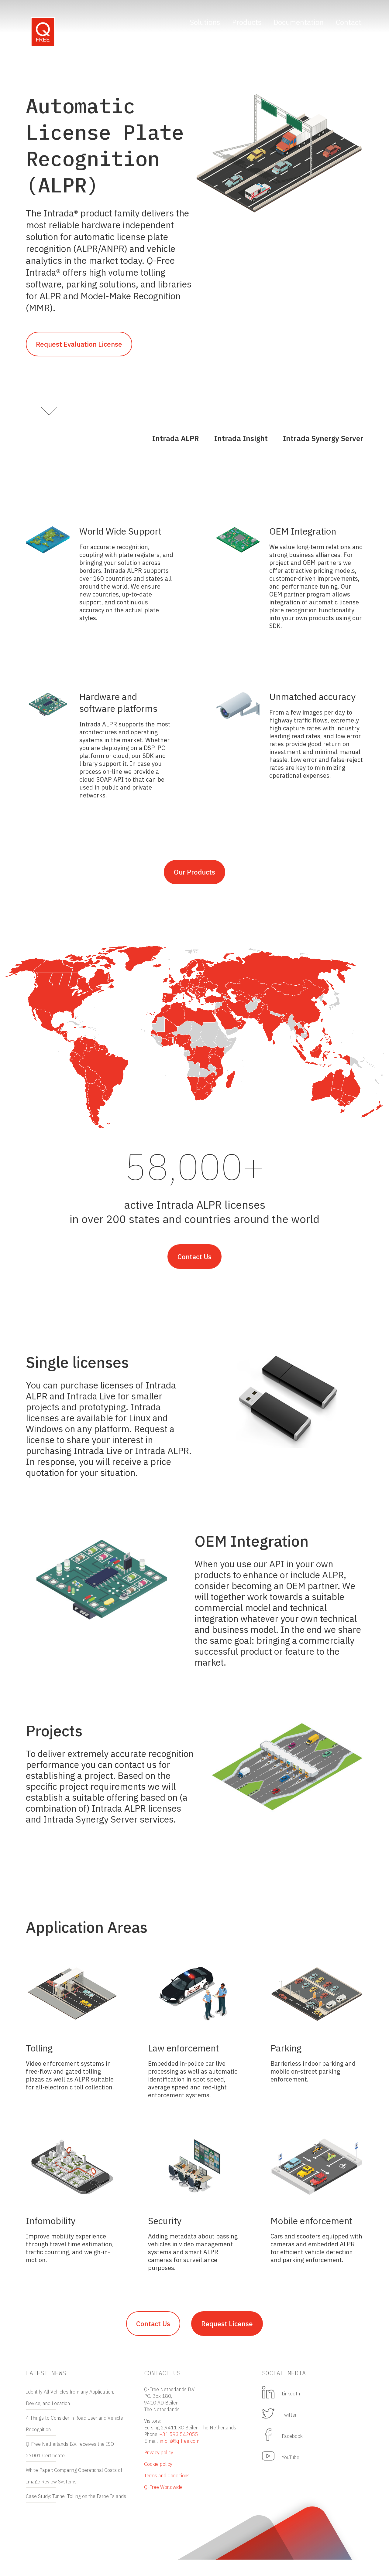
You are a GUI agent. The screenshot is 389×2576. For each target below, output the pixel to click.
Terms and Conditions (167, 2492)
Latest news (46, 2389)
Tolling (39, 2060)
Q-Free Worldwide (163, 2503)
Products (246, 22)
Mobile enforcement (311, 2233)
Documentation (299, 22)
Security (164, 2233)
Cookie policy (158, 2480)
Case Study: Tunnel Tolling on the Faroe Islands (76, 2513)
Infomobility (50, 2233)
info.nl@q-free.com (179, 2457)
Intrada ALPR (175, 442)
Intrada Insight (241, 442)
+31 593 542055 (179, 2451)
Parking (285, 2060)
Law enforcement (183, 2060)
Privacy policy (158, 2469)
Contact (348, 22)
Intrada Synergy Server (323, 442)
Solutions (205, 22)
